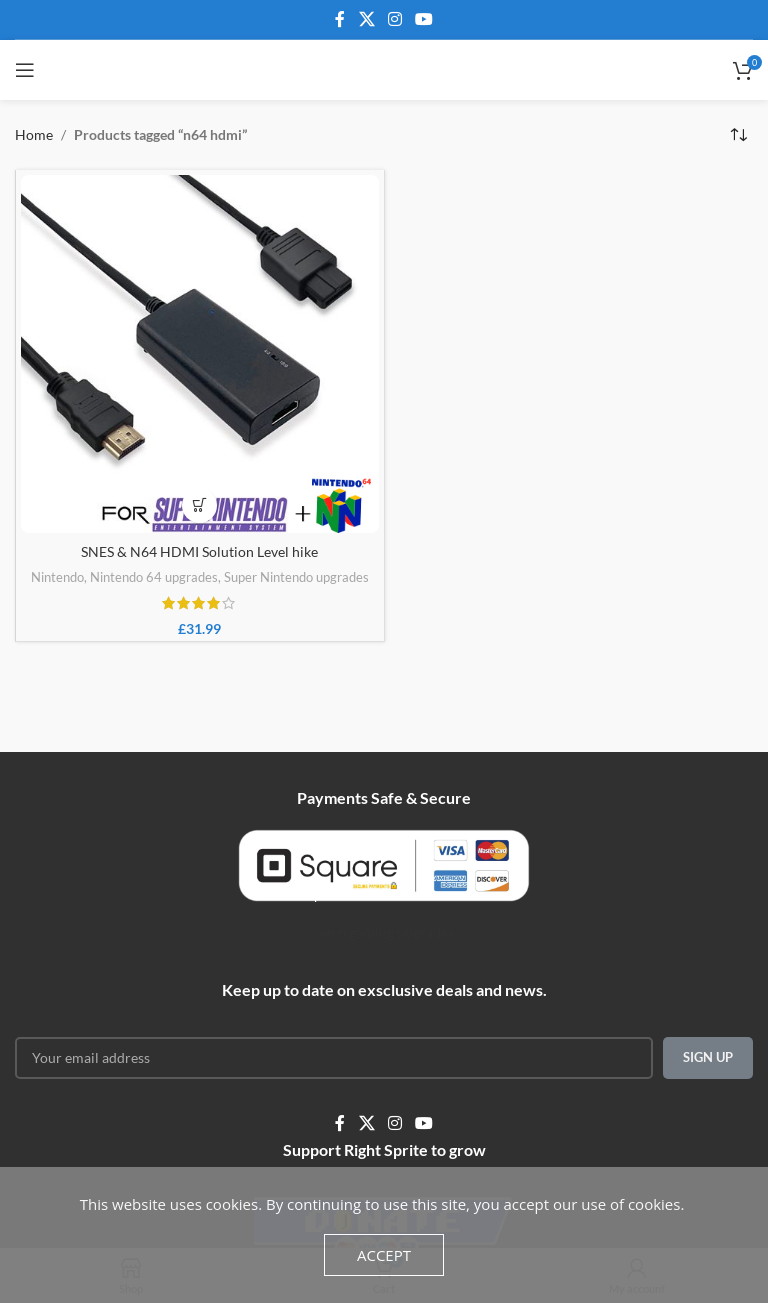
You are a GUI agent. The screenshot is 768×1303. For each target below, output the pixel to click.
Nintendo (57, 577)
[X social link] (366, 19)
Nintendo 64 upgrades (154, 577)
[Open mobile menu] (25, 70)
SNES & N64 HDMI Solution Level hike (199, 551)
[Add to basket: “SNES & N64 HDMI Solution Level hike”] (199, 505)
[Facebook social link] (340, 19)
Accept (384, 1255)
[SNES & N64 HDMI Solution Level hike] (200, 354)
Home (34, 134)
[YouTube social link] (424, 19)
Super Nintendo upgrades (296, 577)
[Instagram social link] (394, 19)
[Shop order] (738, 135)
